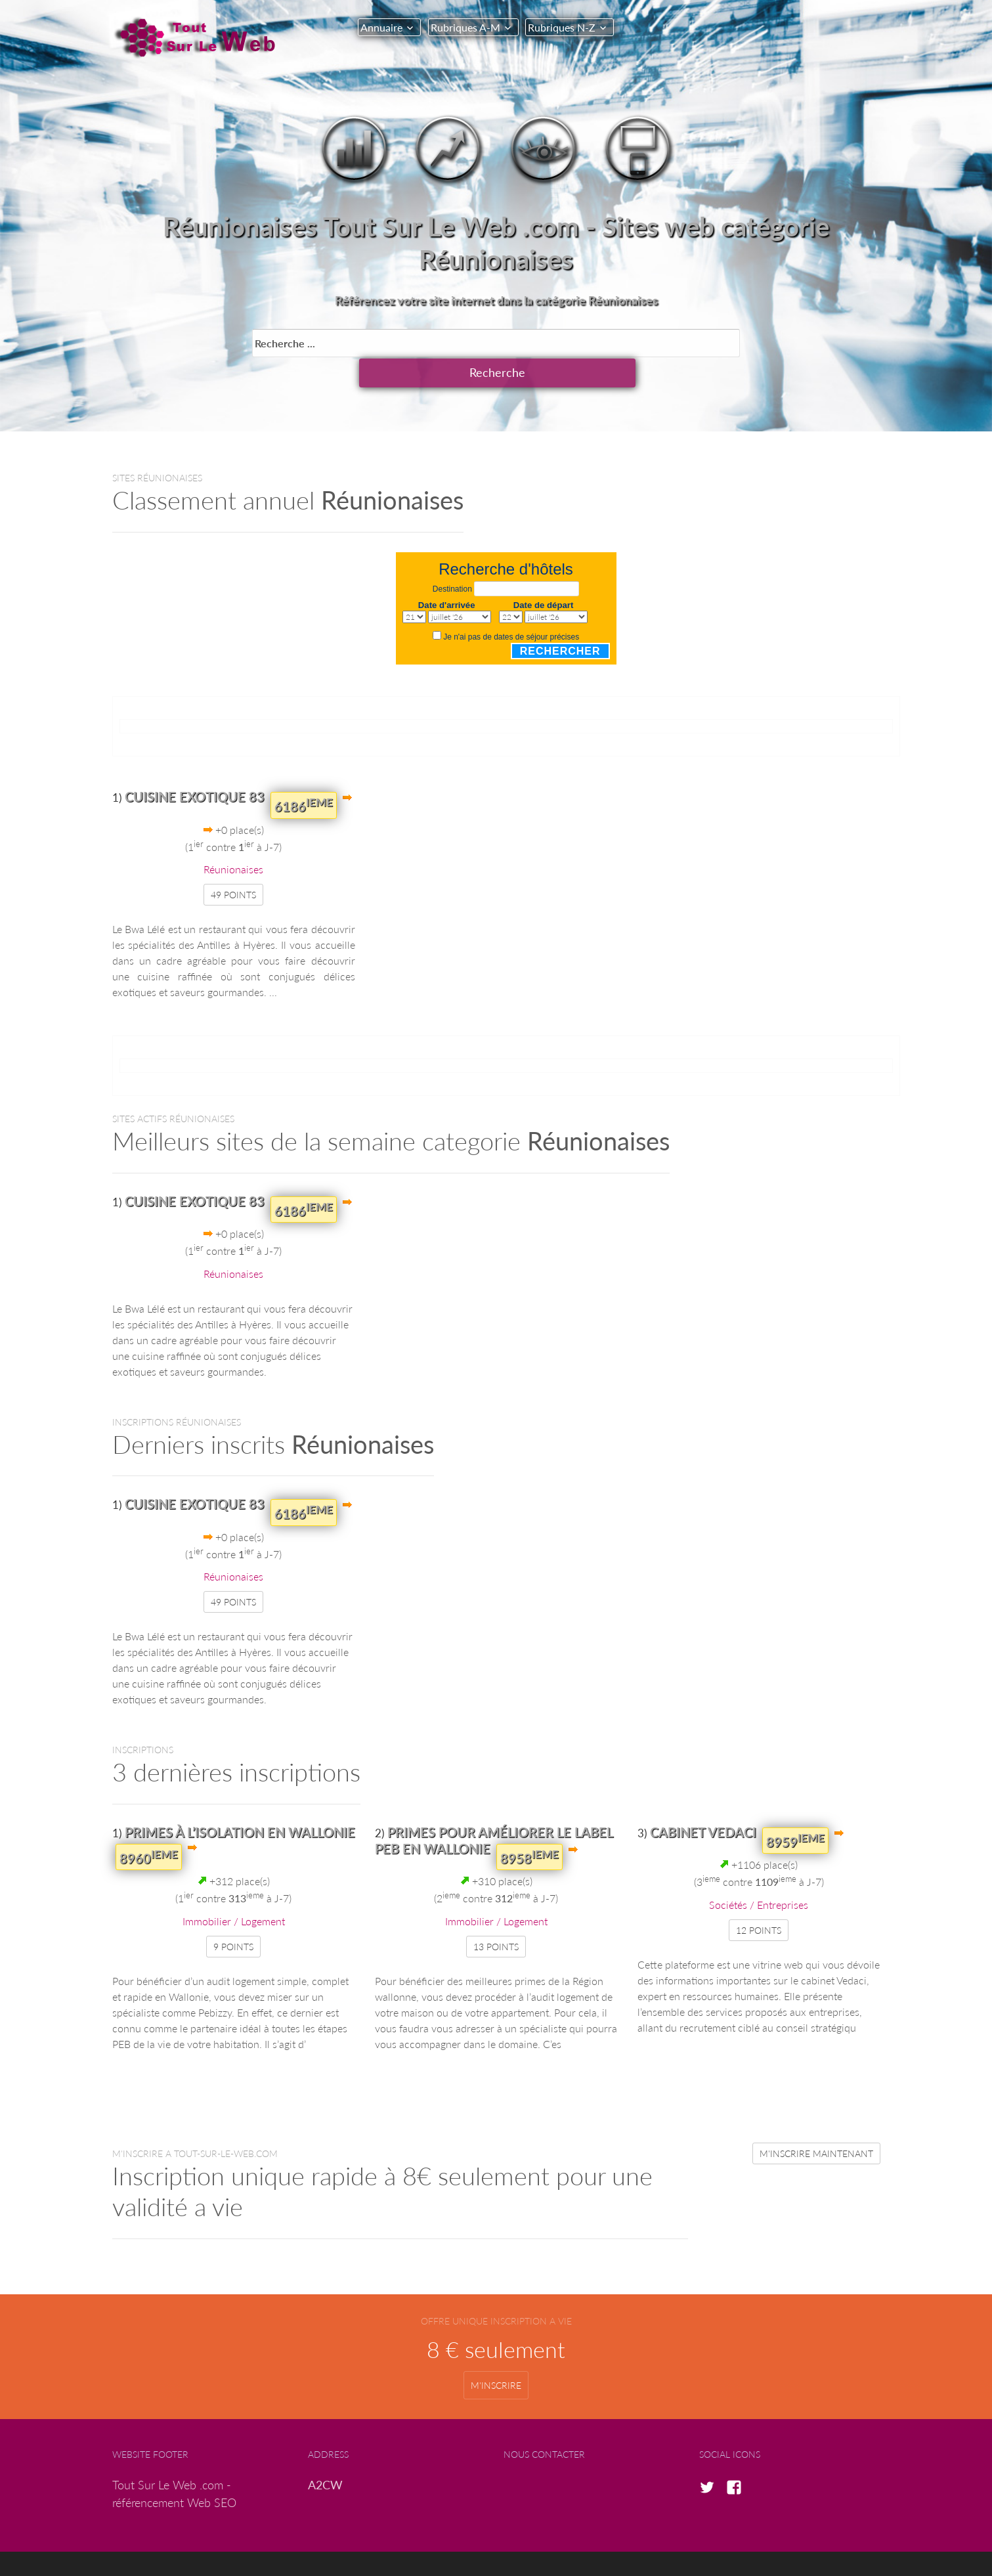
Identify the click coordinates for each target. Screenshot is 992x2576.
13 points (496, 1915)
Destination (452, 558)
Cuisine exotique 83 (195, 766)
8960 (148, 1826)
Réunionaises (233, 839)
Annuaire (381, 27)
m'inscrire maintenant (816, 2122)
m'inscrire (496, 2355)
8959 (795, 1810)
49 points (233, 864)
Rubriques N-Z (566, 27)
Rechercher (560, 620)
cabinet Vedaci (703, 1801)
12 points (758, 1899)
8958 (529, 1826)
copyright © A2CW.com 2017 (506, 2548)
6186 (303, 775)
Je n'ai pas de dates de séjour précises (511, 606)
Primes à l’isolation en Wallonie (240, 1801)
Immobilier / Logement (234, 1890)
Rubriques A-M (467, 27)
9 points (233, 1915)
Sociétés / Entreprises (758, 1873)
